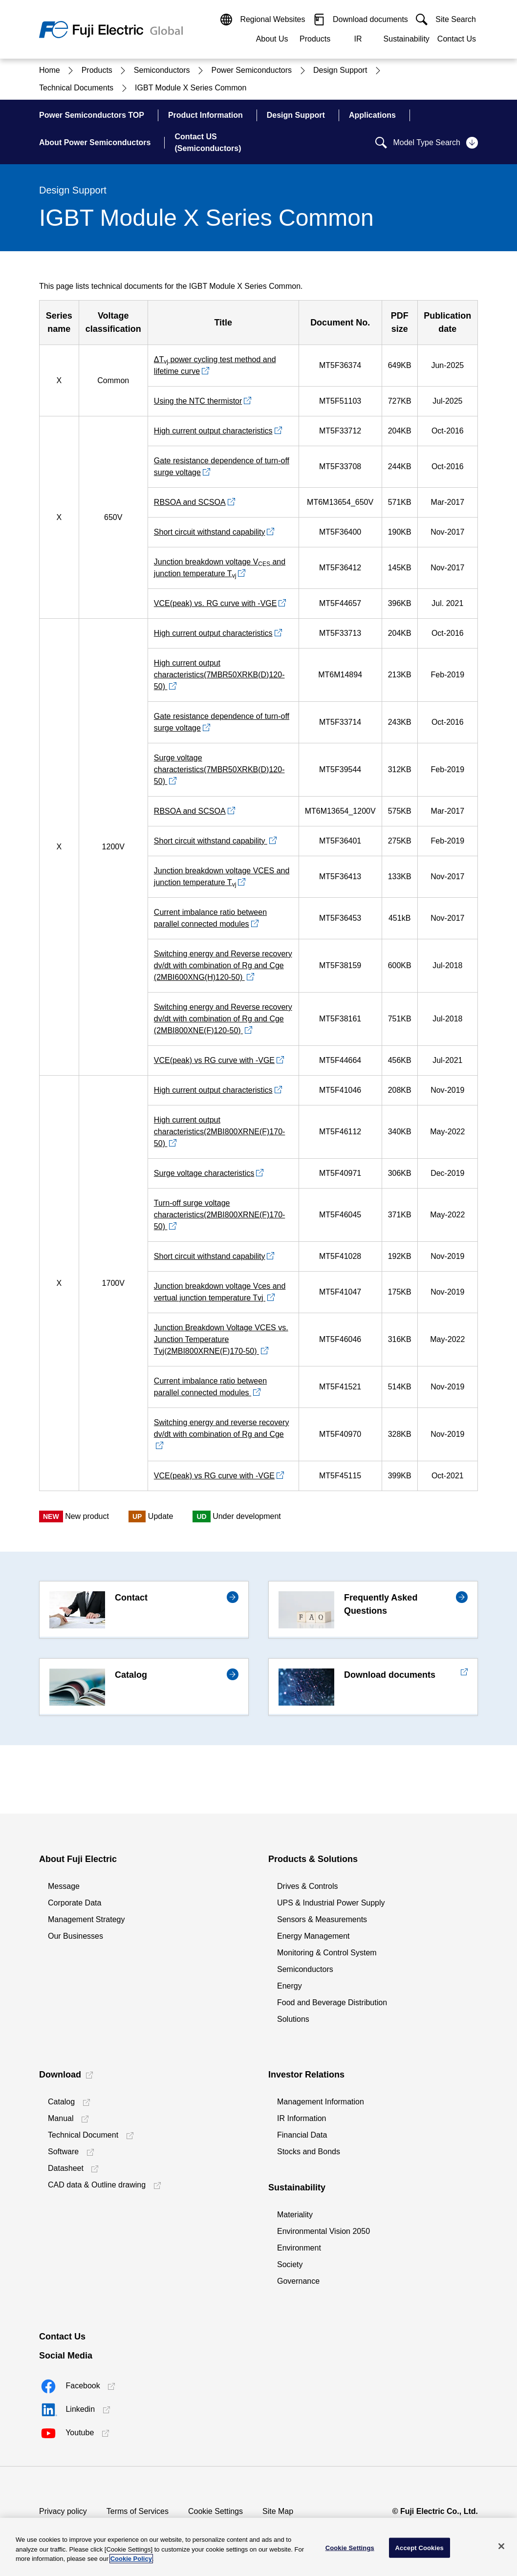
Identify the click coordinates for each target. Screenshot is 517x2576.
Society (289, 2264)
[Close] (501, 2546)
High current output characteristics (213, 431)
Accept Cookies (419, 2547)
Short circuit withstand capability (209, 532)
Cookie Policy (131, 2558)
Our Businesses (75, 1936)
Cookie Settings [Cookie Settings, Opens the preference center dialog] (349, 2547)
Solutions (293, 2019)
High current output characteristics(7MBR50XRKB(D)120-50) (219, 675)
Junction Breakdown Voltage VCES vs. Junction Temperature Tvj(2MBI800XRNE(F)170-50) (221, 1339)
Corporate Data (74, 1903)
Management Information (320, 2102)
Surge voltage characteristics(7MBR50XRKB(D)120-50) (219, 769)
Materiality (295, 2214)
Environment (299, 2248)
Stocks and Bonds (308, 2151)
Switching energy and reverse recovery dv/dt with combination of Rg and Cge (221, 1428)
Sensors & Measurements (322, 1919)
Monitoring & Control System (327, 1952)
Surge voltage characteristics (204, 1173)
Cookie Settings (215, 2511)
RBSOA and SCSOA (190, 502)
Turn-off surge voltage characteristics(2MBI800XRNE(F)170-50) (219, 1215)
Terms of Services (138, 2511)
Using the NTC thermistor (198, 401)
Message (64, 1886)
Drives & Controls (307, 1886)
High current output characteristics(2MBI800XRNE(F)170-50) (219, 1131)
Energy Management (313, 1936)
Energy (289, 1986)
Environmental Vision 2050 (323, 2231)
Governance (298, 2281)
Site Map (277, 2511)
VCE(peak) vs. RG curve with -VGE (215, 603)
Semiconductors (305, 1969)
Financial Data (302, 2135)
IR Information (301, 2118)
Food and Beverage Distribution (332, 2002)
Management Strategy (86, 1919)
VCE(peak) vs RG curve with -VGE (214, 1060)
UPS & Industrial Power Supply (331, 1903)
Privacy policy (63, 2511)
